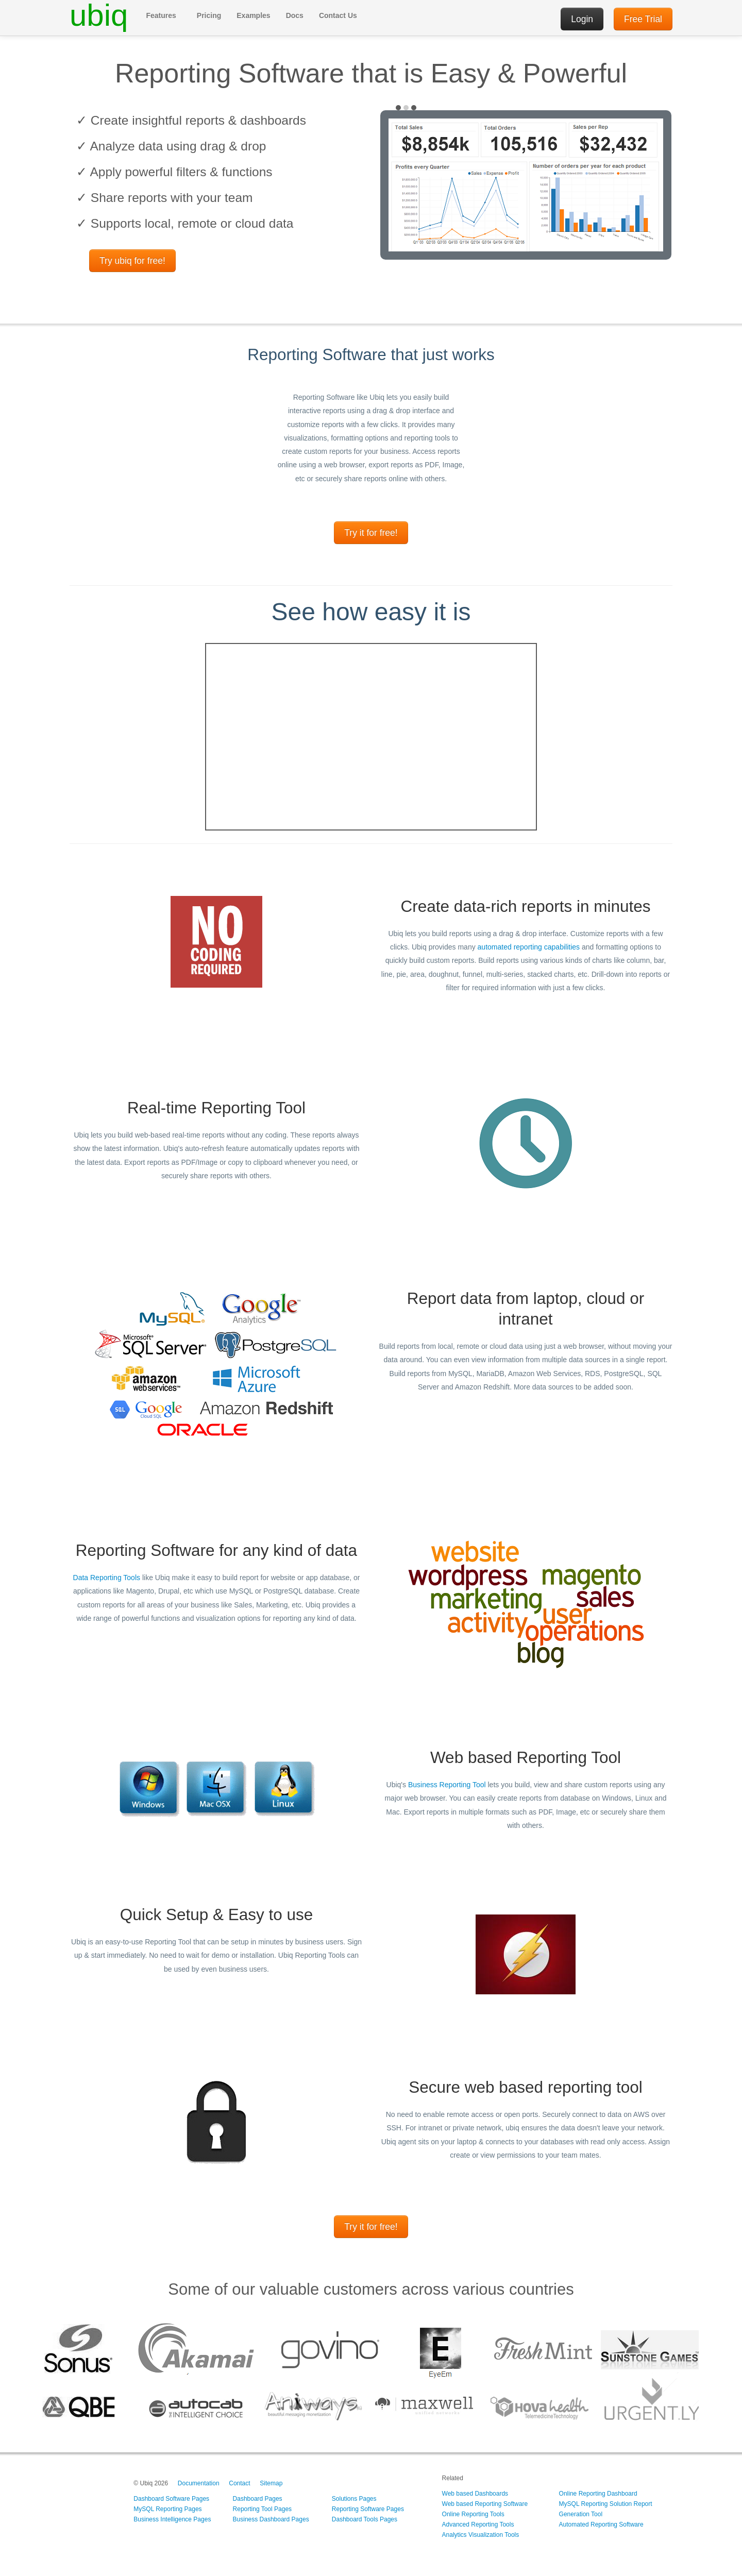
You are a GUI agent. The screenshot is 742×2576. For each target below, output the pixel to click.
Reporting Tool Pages (262, 2509)
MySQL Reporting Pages (167, 2509)
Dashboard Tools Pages (364, 2519)
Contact (239, 2483)
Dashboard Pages (257, 2498)
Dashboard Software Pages (171, 2498)
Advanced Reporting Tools (478, 2524)
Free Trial (643, 19)
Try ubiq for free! (132, 261)
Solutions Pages (354, 2498)
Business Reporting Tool (447, 1785)
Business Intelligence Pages (172, 2519)
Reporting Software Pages (368, 2509)
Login (582, 19)
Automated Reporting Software (601, 2524)
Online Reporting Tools (473, 2514)
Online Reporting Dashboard (598, 2493)
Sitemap (271, 2483)
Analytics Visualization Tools (480, 2534)
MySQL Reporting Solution (595, 2503)
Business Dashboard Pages (271, 2519)
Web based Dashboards (475, 2493)
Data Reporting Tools (106, 1577)
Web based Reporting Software (485, 2503)
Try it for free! (370, 533)
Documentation (199, 2483)
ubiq (99, 15)
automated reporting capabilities (529, 947)
